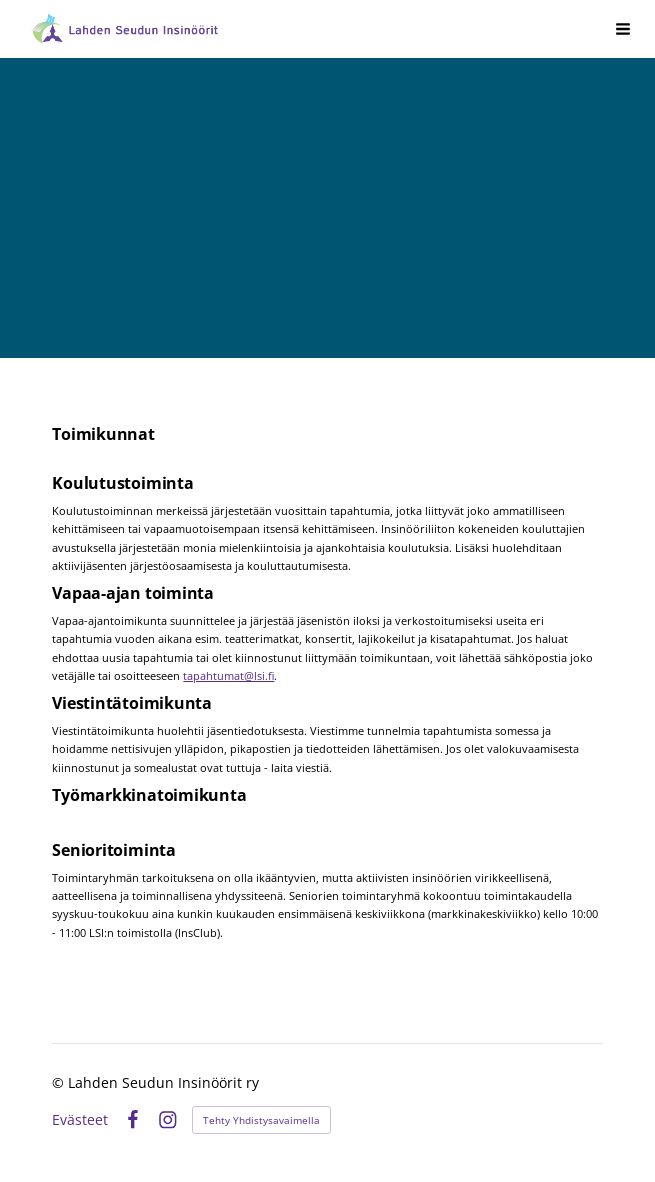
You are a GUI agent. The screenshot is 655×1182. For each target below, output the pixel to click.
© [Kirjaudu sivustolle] (60, 1082)
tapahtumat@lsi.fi (228, 675)
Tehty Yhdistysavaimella (261, 1120)
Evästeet (80, 1120)
